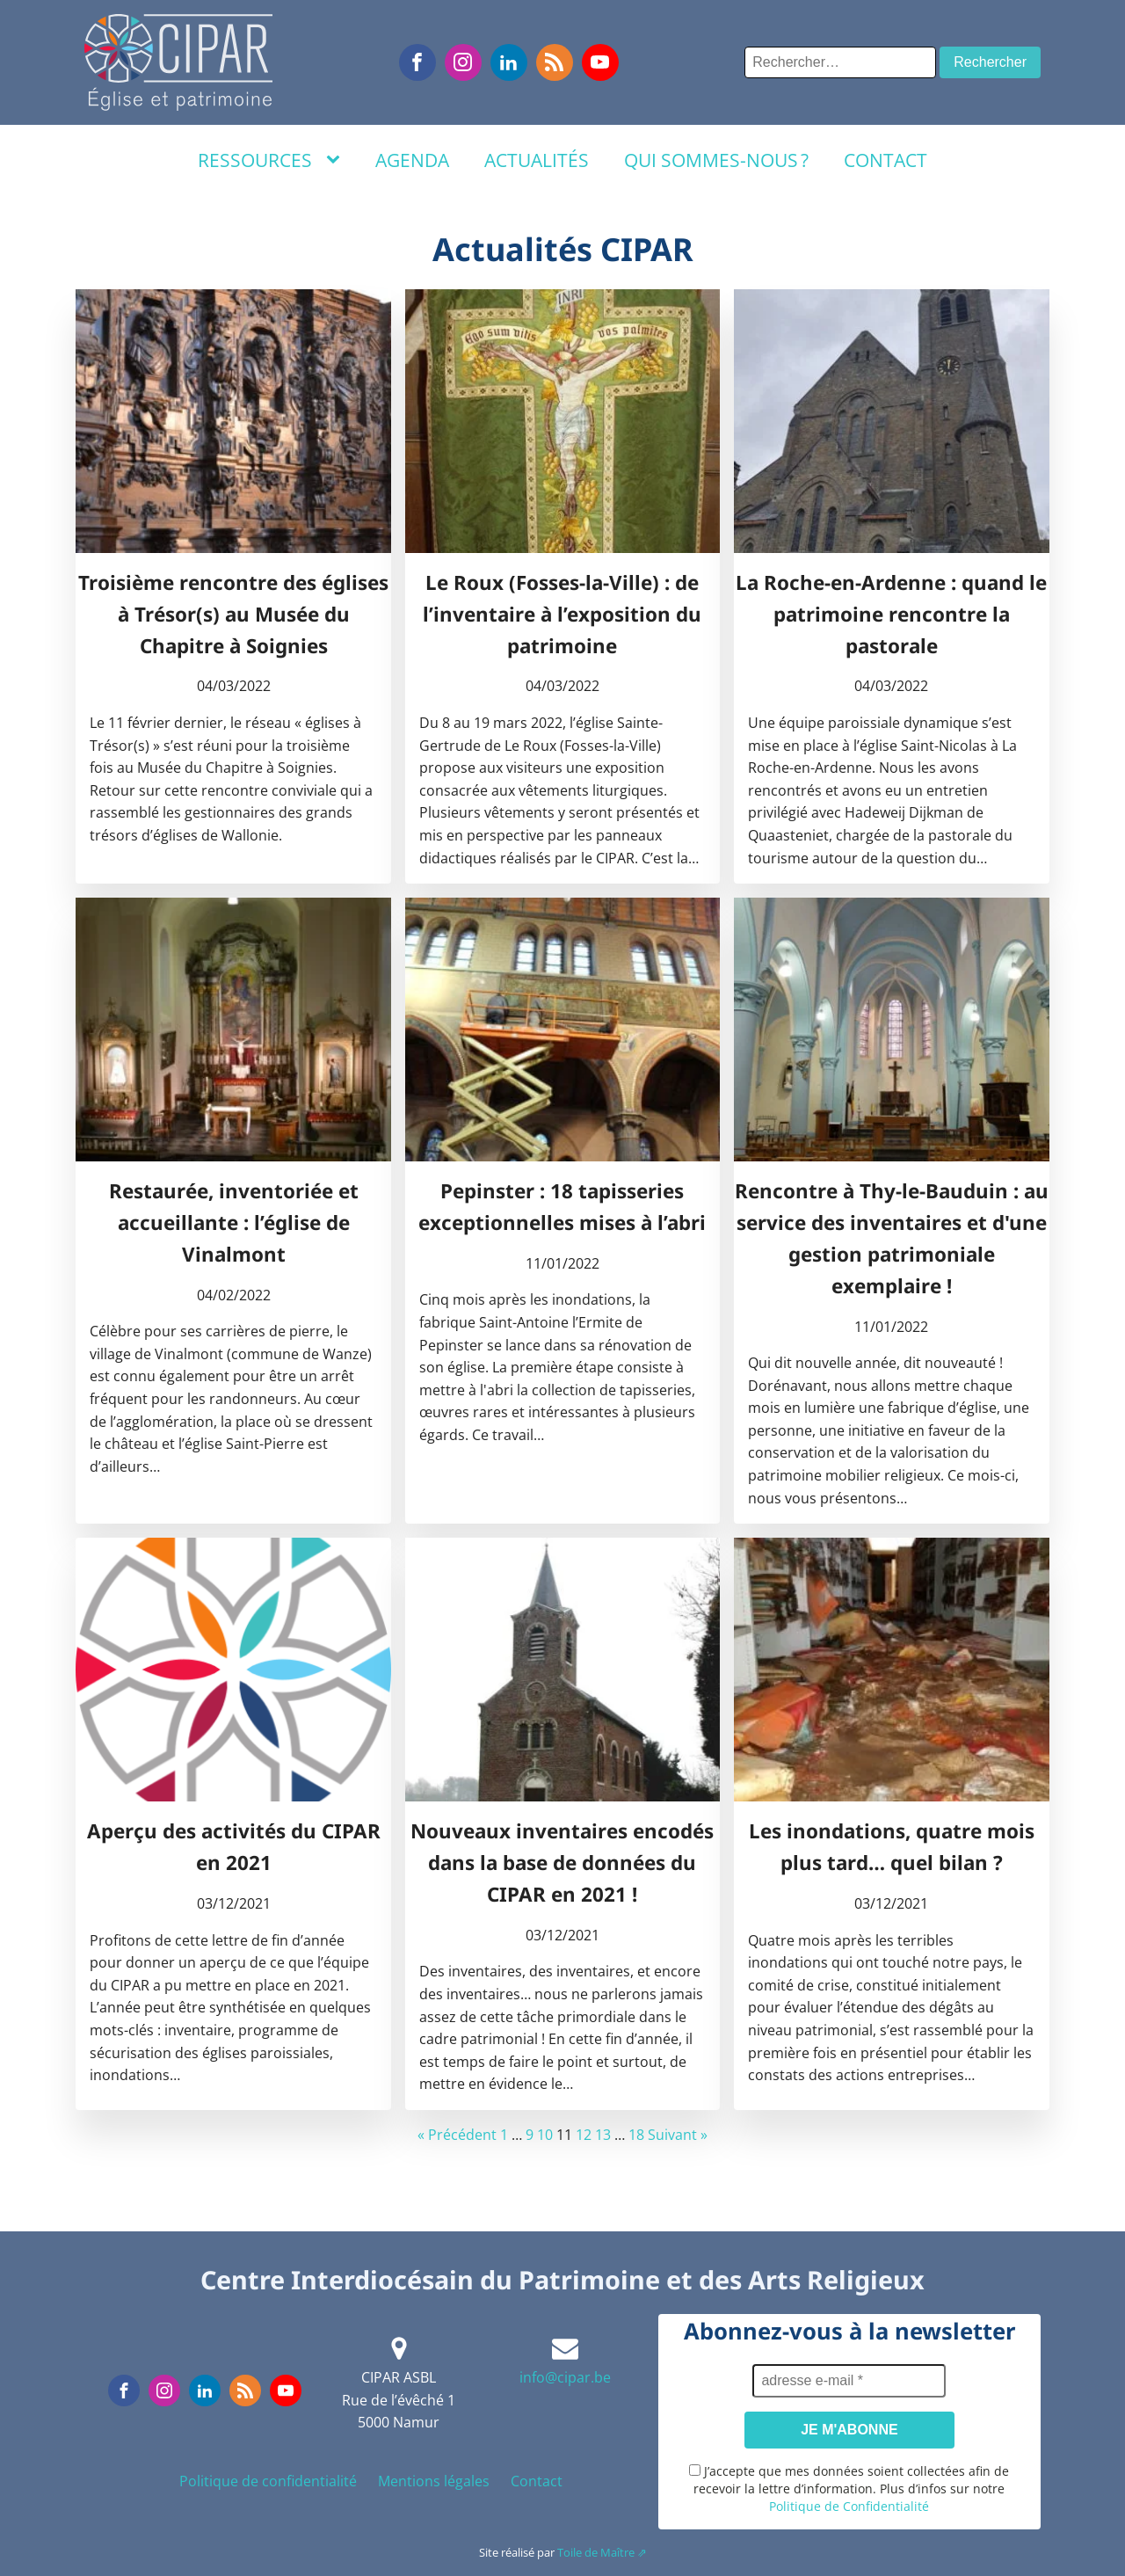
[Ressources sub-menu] (336, 160)
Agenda (412, 160)
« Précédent (457, 2134)
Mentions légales (434, 2481)
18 (636, 2134)
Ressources (255, 160)
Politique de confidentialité (268, 2481)
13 (603, 2134)
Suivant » (678, 2134)
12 (584, 2134)
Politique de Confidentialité (849, 2506)
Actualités (536, 160)
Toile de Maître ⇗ (602, 2552)
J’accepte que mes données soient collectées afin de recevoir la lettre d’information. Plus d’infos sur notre (849, 2488)
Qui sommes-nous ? (716, 160)
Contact (885, 160)
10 (545, 2134)
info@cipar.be (565, 2377)
